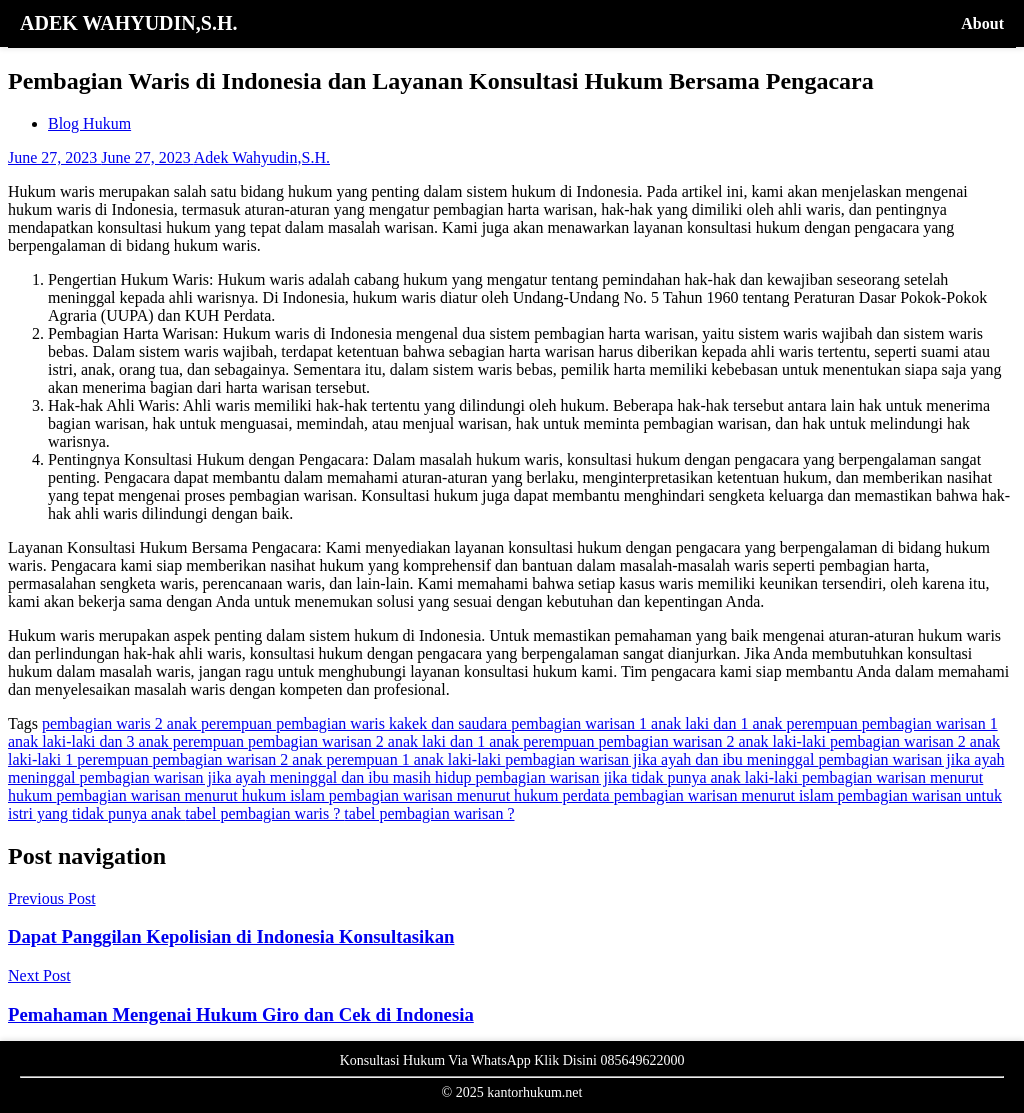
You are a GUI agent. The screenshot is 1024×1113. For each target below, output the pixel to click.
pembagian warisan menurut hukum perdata (471, 795)
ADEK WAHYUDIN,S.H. (128, 23)
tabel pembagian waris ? (264, 813)
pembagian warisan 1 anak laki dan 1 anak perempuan (686, 723)
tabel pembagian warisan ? (429, 813)
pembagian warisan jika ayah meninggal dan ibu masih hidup (278, 777)
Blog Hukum (89, 123)
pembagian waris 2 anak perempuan (159, 723)
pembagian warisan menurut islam (726, 795)
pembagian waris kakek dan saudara (393, 723)
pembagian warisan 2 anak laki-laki (713, 741)
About (982, 23)
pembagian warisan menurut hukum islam (192, 795)
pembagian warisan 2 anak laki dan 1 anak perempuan (423, 741)
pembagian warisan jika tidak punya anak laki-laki (638, 777)
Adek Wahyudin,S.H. (262, 157)
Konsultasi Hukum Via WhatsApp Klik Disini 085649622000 (512, 1060)
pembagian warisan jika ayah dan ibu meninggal (661, 759)
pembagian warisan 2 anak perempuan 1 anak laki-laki (328, 759)
